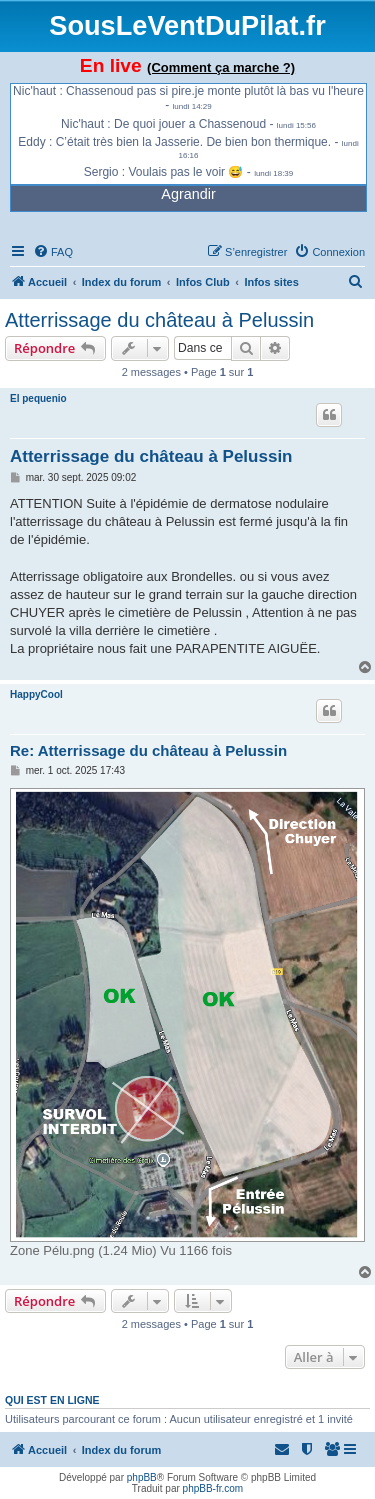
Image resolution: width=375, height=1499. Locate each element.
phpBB (142, 1477)
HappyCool (36, 694)
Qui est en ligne (52, 1400)
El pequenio (38, 398)
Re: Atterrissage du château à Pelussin (148, 750)
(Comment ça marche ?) (221, 67)
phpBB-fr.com (213, 1488)
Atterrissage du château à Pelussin (159, 320)
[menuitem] (53, 252)
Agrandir (188, 194)
